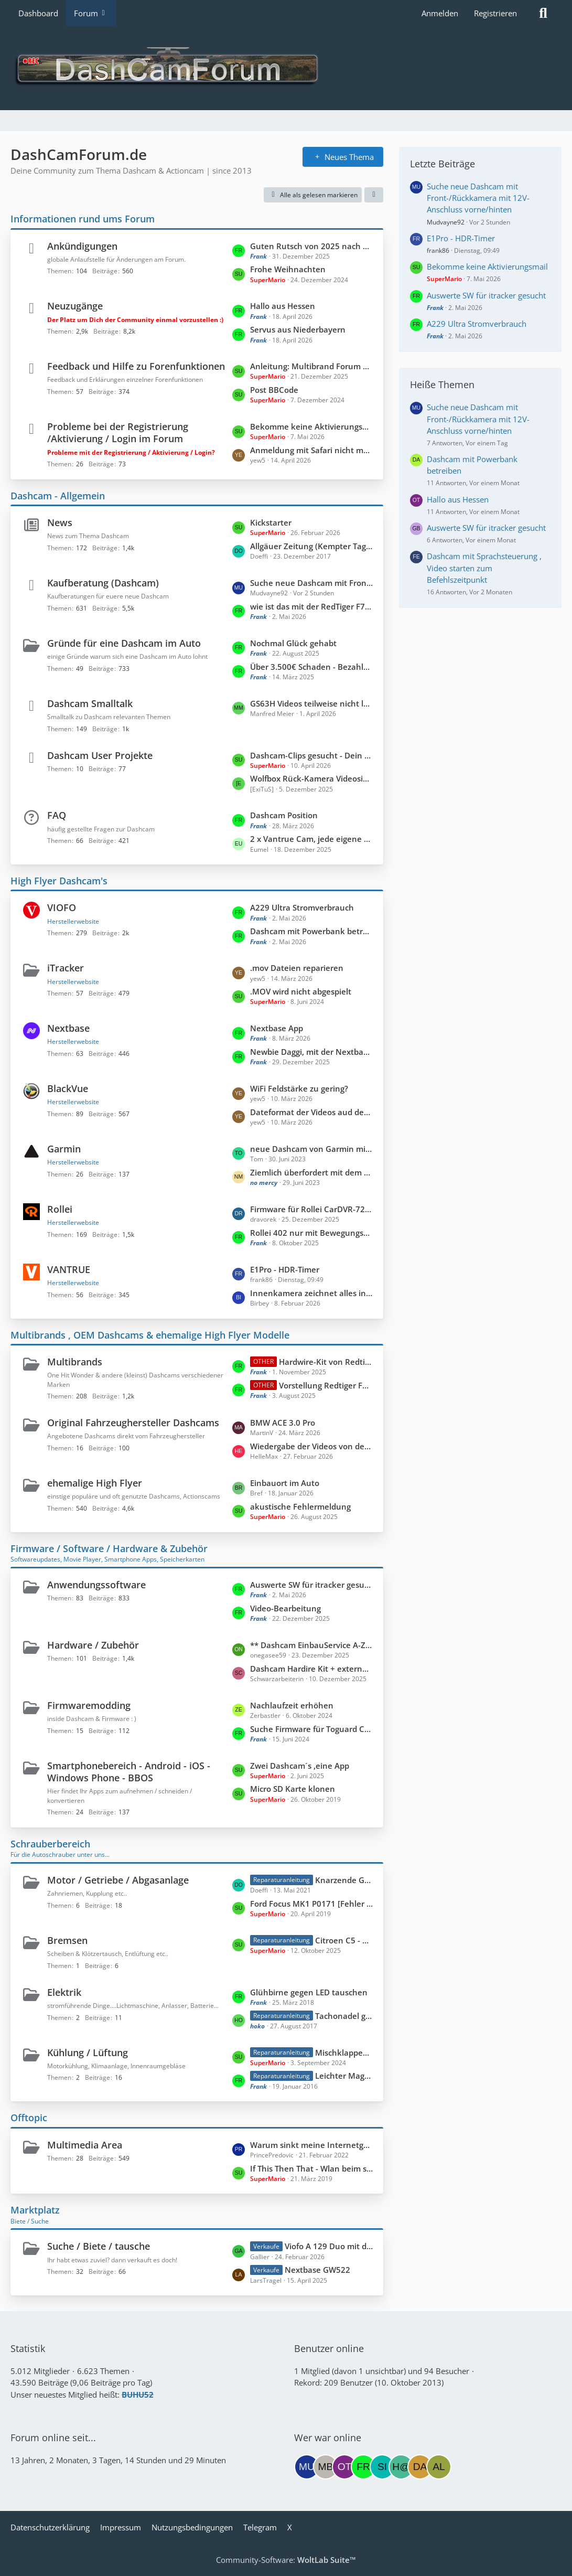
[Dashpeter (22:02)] (420, 2466)
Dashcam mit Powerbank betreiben (311, 931)
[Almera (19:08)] (438, 2466)
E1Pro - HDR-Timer (284, 1269)
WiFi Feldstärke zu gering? (299, 1088)
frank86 (438, 250)
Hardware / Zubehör (93, 1645)
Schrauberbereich (50, 1843)
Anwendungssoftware (96, 1584)
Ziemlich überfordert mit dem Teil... (311, 1172)
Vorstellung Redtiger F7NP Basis (326, 1385)
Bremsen (67, 1940)
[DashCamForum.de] (286, 68)
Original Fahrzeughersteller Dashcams (133, 1422)
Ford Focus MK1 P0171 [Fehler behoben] (311, 1903)
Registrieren (495, 13)
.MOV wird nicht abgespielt (300, 991)
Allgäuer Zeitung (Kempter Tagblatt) (311, 546)
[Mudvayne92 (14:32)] (306, 2466)
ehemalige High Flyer (94, 1483)
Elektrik (64, 1992)
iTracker (65, 967)
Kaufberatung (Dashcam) (103, 582)
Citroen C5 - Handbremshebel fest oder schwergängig (344, 1940)
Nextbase (68, 1028)
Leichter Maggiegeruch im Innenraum (344, 2075)
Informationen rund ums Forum (82, 218)
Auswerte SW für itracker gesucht (311, 1584)
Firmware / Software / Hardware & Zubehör (109, 1548)
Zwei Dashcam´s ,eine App (299, 1765)
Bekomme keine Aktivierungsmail (311, 426)
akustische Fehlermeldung (300, 1506)
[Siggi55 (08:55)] (382, 2466)
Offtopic (28, 2117)
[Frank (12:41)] (363, 2466)
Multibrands (74, 1361)
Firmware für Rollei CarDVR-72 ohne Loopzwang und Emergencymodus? (311, 1209)
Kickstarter (271, 522)
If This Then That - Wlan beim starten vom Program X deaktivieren (311, 2168)
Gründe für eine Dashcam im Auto (124, 643)
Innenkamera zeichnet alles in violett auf (311, 1293)
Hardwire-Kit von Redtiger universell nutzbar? (326, 1361)
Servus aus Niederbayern (298, 329)
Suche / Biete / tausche (98, 2246)
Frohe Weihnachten (288, 269)
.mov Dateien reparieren (296, 968)
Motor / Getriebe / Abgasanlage (118, 1880)
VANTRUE (68, 1269)
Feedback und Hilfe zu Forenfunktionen (136, 366)
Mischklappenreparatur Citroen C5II (344, 2052)
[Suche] (543, 13)
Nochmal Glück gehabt (293, 643)
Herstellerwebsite (73, 921)
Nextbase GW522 (317, 2269)
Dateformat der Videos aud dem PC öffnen (311, 1112)
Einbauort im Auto (284, 1483)
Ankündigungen (82, 246)
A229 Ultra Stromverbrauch (302, 907)
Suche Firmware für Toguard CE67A (311, 1729)
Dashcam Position (284, 815)
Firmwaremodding (89, 1705)
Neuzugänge (75, 306)
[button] (373, 195)
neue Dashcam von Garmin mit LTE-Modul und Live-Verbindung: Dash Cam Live (311, 1148)
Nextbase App (276, 1028)
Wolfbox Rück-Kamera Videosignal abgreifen (311, 778)
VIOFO (61, 907)
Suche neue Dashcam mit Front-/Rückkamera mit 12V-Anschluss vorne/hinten (311, 583)
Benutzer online (329, 2348)
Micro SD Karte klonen (292, 1788)
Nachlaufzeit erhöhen (291, 1705)
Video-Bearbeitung (285, 1608)
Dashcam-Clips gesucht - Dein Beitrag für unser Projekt (311, 755)
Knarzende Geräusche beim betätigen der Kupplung (344, 1880)
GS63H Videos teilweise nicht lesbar (311, 703)
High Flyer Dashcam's (58, 880)
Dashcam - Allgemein (57, 495)
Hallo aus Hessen (282, 306)
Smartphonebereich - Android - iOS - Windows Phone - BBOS (128, 1771)
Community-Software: (286, 2559)
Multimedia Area (84, 2145)
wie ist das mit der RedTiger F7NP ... (311, 606)
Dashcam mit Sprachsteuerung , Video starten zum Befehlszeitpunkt (484, 567)
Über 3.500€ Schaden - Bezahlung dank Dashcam (311, 666)
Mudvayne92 (446, 222)
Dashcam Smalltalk (90, 703)
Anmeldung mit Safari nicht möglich (311, 450)
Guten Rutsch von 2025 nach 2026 (311, 246)
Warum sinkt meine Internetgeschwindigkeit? (311, 2145)
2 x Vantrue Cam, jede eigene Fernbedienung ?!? (311, 838)
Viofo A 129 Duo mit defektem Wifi (329, 2246)
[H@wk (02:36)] (401, 2466)
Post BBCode (274, 389)
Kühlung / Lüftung (87, 2052)
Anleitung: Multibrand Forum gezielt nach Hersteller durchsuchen (311, 366)
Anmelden (440, 13)
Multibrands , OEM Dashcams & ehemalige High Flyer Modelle (149, 1335)
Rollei (59, 1209)
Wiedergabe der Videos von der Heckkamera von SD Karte (311, 1446)
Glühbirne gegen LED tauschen (309, 1992)
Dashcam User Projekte (100, 755)
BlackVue (67, 1088)
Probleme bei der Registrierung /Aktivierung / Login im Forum (117, 432)
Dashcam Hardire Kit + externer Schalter (311, 1668)
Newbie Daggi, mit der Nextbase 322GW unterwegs (311, 1051)
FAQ (56, 815)
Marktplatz (35, 2210)
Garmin (64, 1148)
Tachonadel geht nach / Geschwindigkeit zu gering (344, 2016)
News (59, 522)
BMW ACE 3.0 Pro (282, 1422)
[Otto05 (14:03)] (344, 2466)
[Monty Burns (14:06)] (325, 2466)
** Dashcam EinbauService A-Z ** (311, 1645)
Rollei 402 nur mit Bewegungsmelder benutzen (311, 1232)
